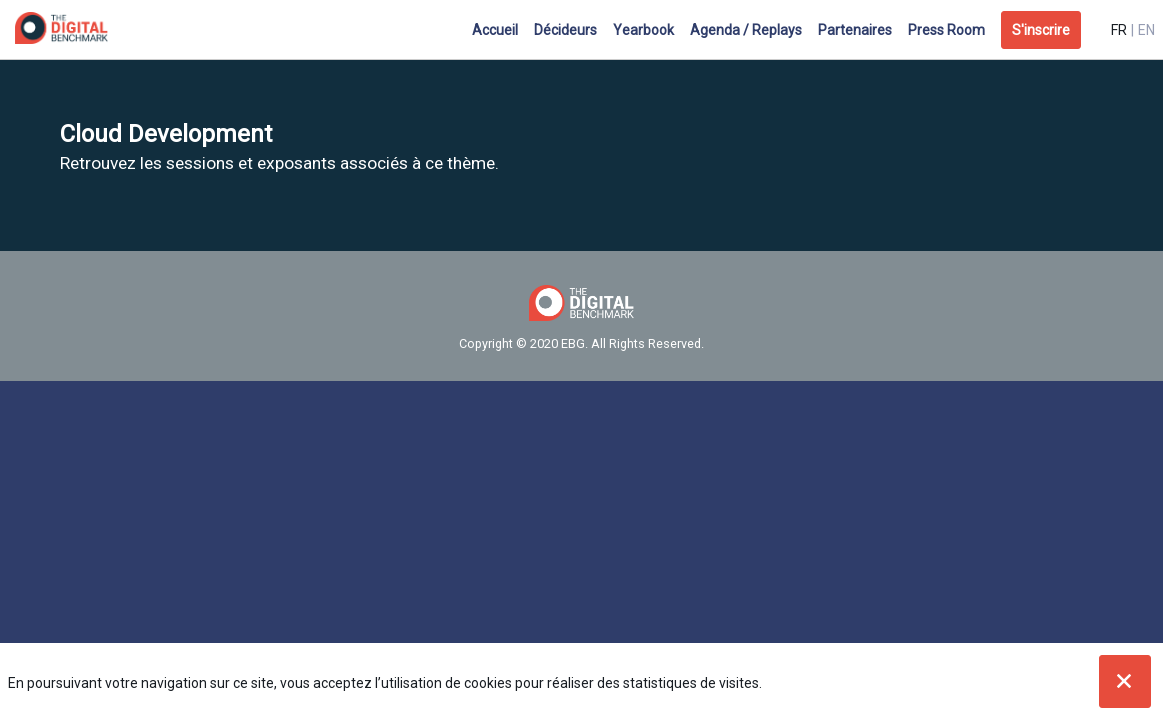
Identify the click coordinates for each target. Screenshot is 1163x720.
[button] (1041, 30)
